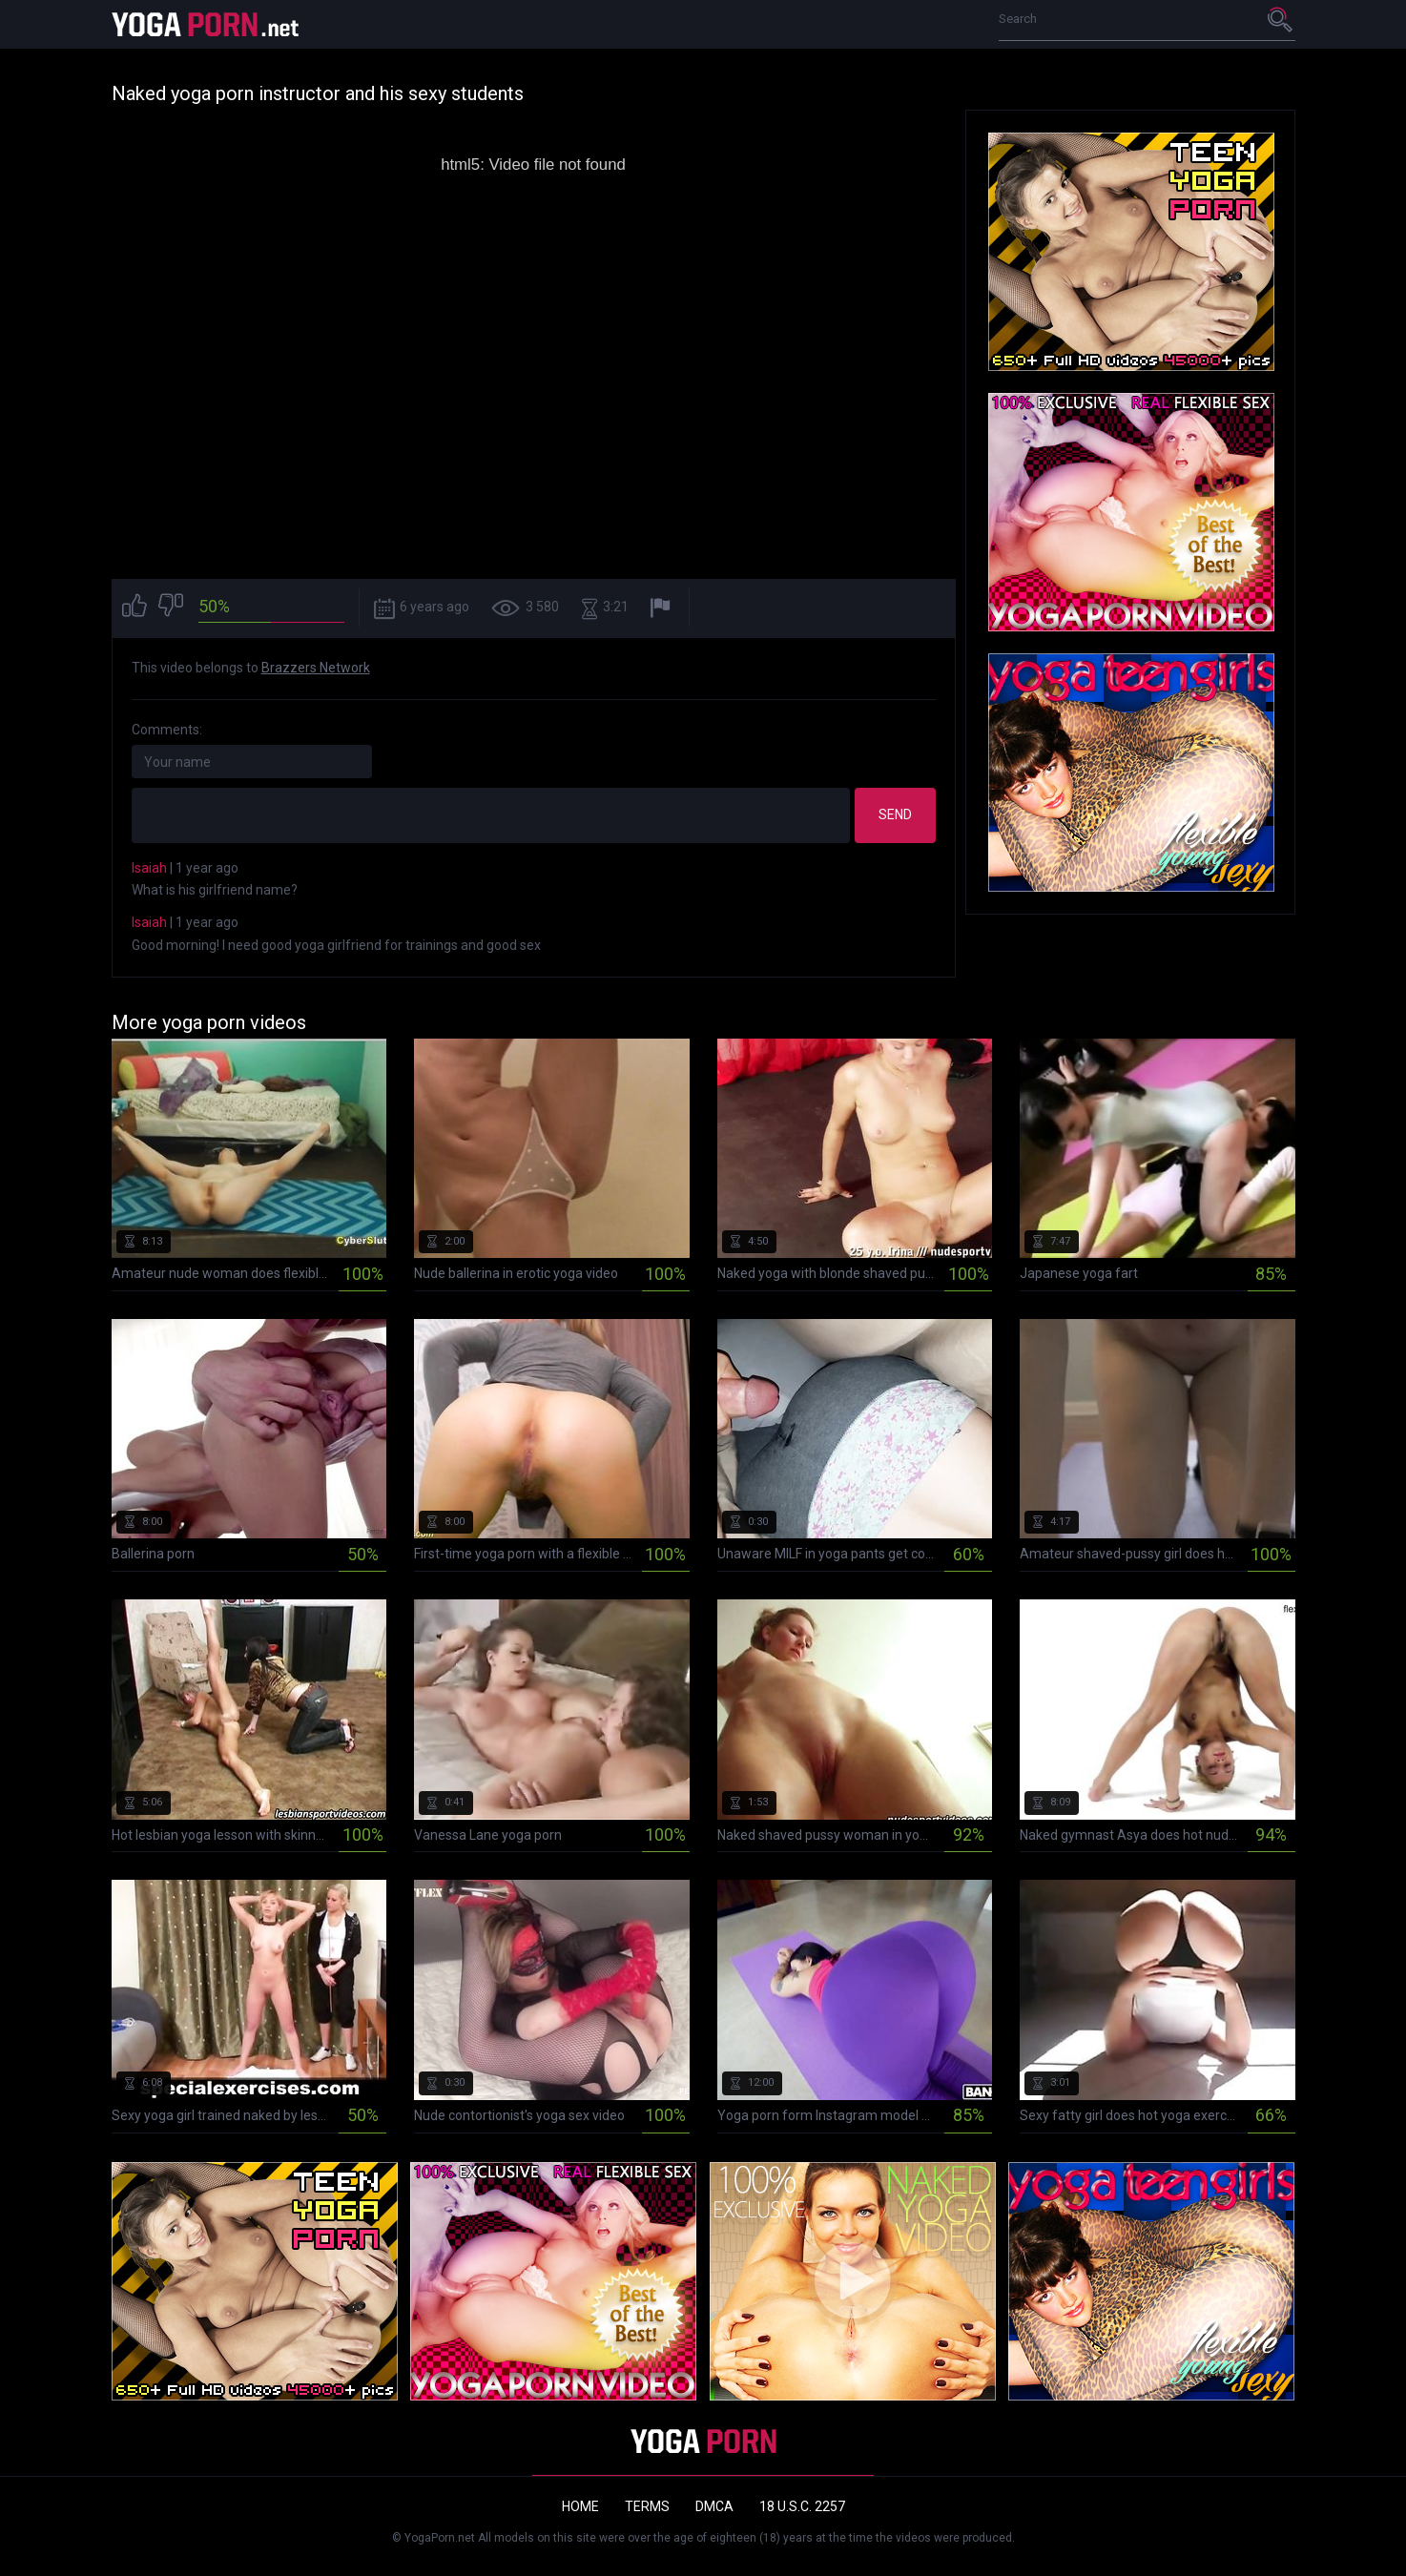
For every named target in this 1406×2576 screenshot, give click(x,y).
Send (895, 814)
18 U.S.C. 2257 (802, 2506)
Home (580, 2506)
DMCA (714, 2506)
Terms (647, 2506)
